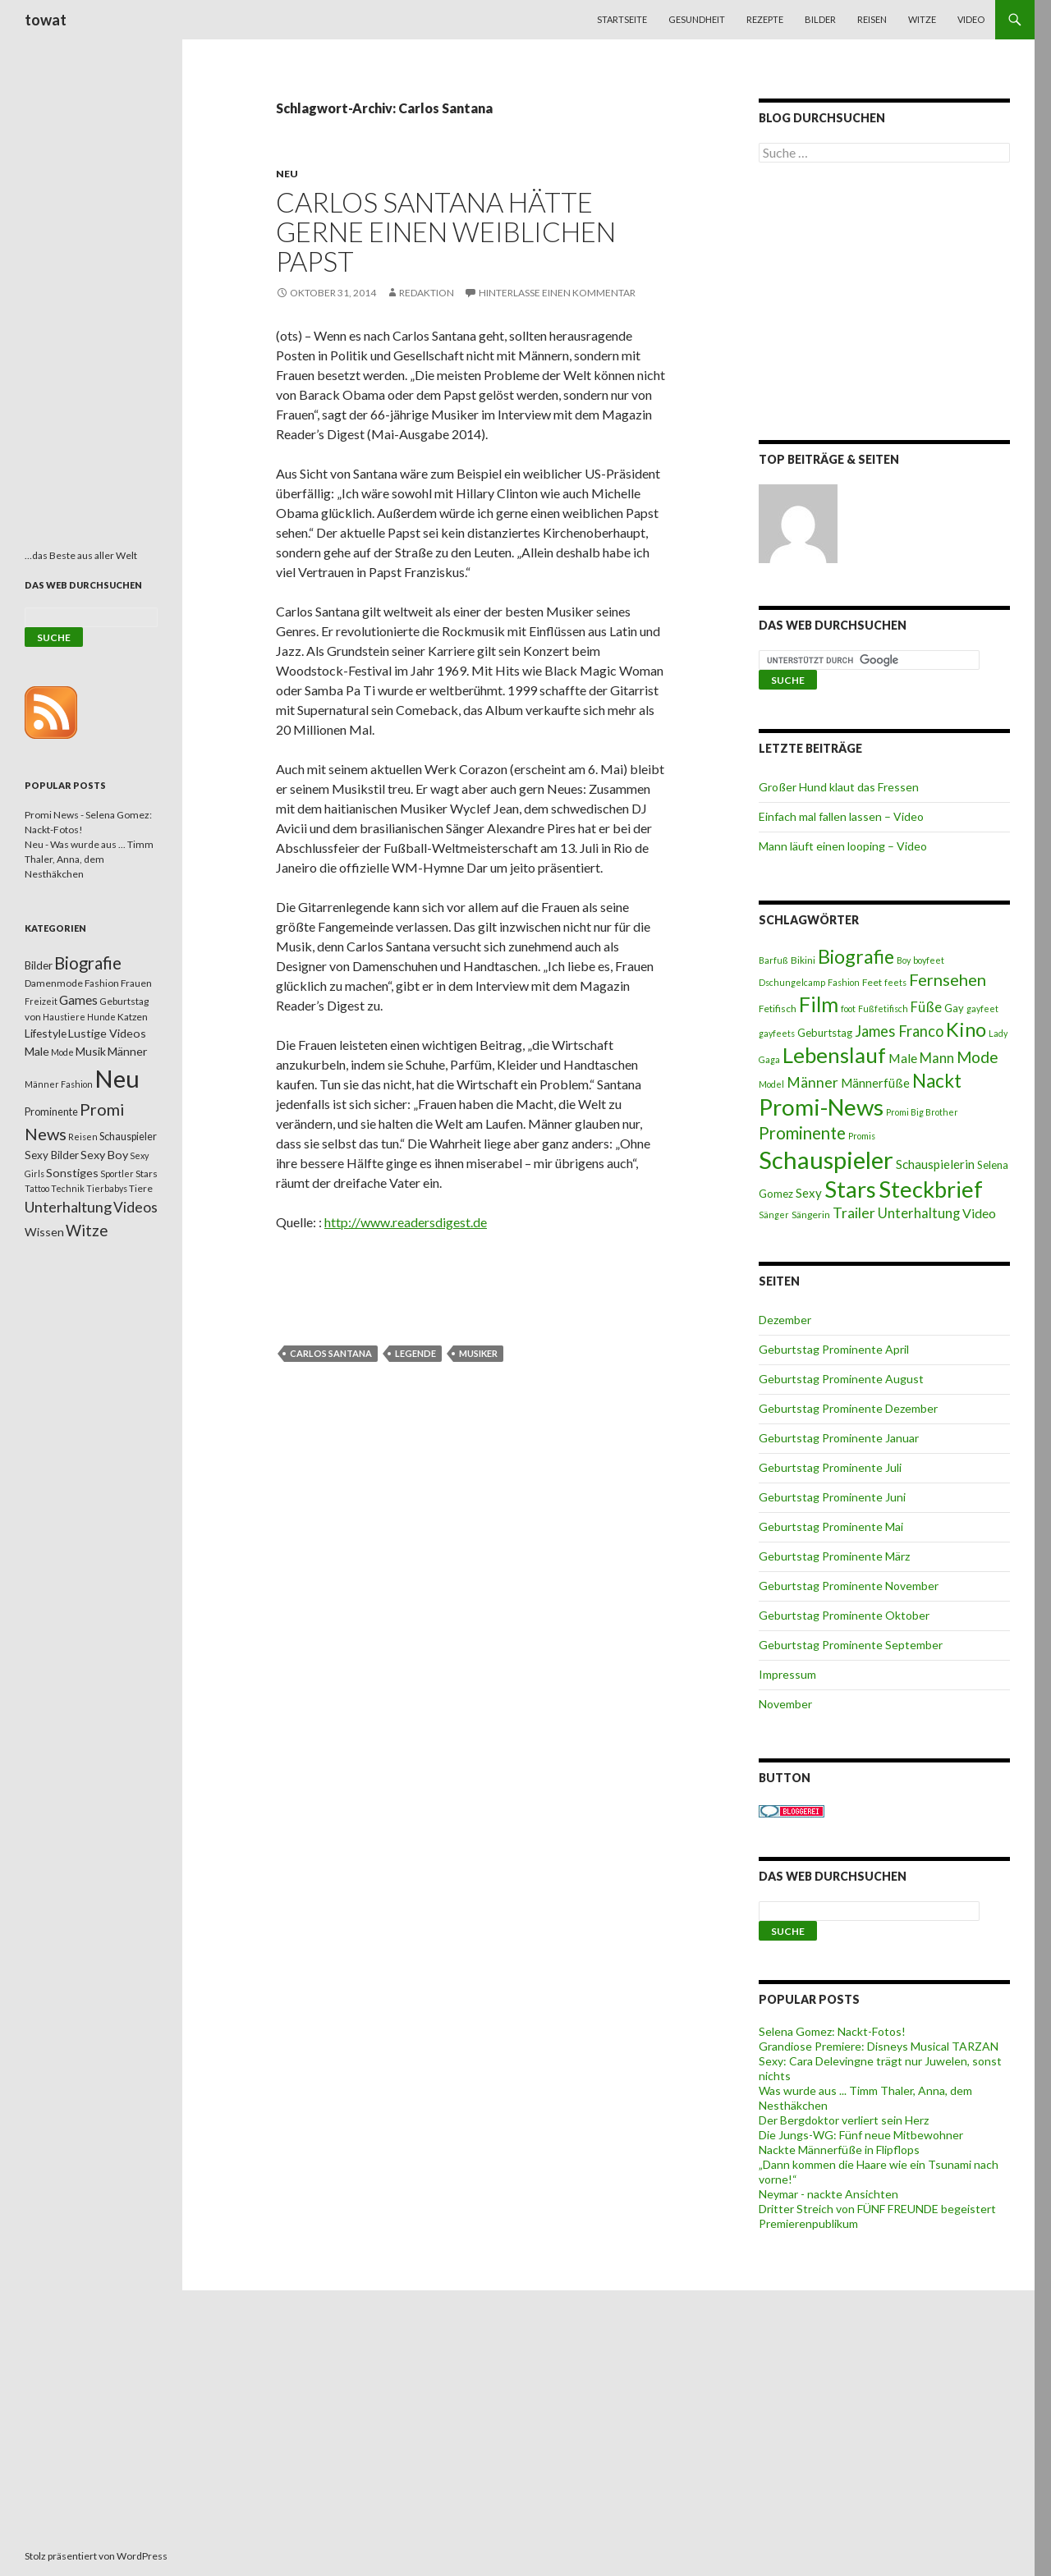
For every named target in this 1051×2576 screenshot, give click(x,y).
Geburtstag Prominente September (851, 1645)
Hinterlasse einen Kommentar (557, 292)
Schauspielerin (935, 1164)
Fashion (844, 982)
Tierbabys (106, 1188)
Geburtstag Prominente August (841, 1379)
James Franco (899, 1031)
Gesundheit (696, 19)
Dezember (785, 1320)
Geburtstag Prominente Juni (832, 1497)
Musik (91, 1051)
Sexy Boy (104, 1155)
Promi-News (821, 1107)
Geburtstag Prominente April (834, 1349)
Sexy (809, 1192)
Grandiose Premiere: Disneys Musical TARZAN (878, 2046)
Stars (850, 1189)
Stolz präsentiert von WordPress (96, 2556)
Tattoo (37, 1188)
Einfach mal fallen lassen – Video (841, 816)
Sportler (117, 1173)
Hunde (101, 1016)
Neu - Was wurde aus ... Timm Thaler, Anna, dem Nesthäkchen (89, 859)
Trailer (854, 1213)
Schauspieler (826, 1159)
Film (818, 1004)
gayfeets (777, 1033)
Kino (966, 1029)
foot (848, 1008)
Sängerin (811, 1214)
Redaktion (426, 292)
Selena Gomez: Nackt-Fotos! (832, 2031)
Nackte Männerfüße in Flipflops (839, 2150)
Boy (904, 960)
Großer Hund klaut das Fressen (839, 787)
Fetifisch (777, 1008)
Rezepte (764, 19)
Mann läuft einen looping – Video (843, 846)
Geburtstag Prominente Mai (831, 1526)
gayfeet (982, 1008)
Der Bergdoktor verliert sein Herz (844, 2120)
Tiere (141, 1188)
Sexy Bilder (52, 1155)
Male (902, 1058)
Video (970, 19)
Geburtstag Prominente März (834, 1556)
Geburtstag (824, 1032)
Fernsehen (947, 979)
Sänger (774, 1214)
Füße (926, 1007)
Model (771, 1084)
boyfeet (928, 960)
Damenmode (54, 983)
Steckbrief (931, 1189)
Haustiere (64, 1016)
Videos (135, 1207)
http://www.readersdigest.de (405, 1222)
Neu (287, 173)
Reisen (872, 19)
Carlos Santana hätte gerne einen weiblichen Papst (446, 231)
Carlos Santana (331, 1353)
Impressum (787, 1674)
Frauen (136, 983)
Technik (68, 1188)
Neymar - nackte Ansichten (828, 2194)
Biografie (856, 956)
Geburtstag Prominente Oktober (844, 1615)
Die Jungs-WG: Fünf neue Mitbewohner (861, 2135)
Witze (922, 19)
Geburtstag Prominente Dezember (848, 1408)
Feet (872, 982)
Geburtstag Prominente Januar (839, 1438)
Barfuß (773, 960)
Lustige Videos (107, 1033)
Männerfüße (875, 1082)
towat (46, 20)
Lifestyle (46, 1033)
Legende (415, 1353)
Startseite (622, 19)
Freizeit (41, 1001)
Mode (977, 1056)
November (785, 1704)
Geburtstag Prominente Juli (830, 1467)
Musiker (478, 1353)
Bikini (803, 960)
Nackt (937, 1081)
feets (895, 982)
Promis (861, 1135)
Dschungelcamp (792, 982)
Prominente (802, 1133)
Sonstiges (72, 1173)
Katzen (132, 1017)
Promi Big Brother (922, 1112)
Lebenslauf (834, 1055)
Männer (812, 1082)
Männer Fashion (59, 1084)
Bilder (820, 19)
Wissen (44, 1232)
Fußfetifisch (883, 1008)
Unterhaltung (919, 1213)
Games (78, 999)
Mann (937, 1058)
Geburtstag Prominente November (849, 1586)
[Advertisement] (884, 304)
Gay (954, 1008)
